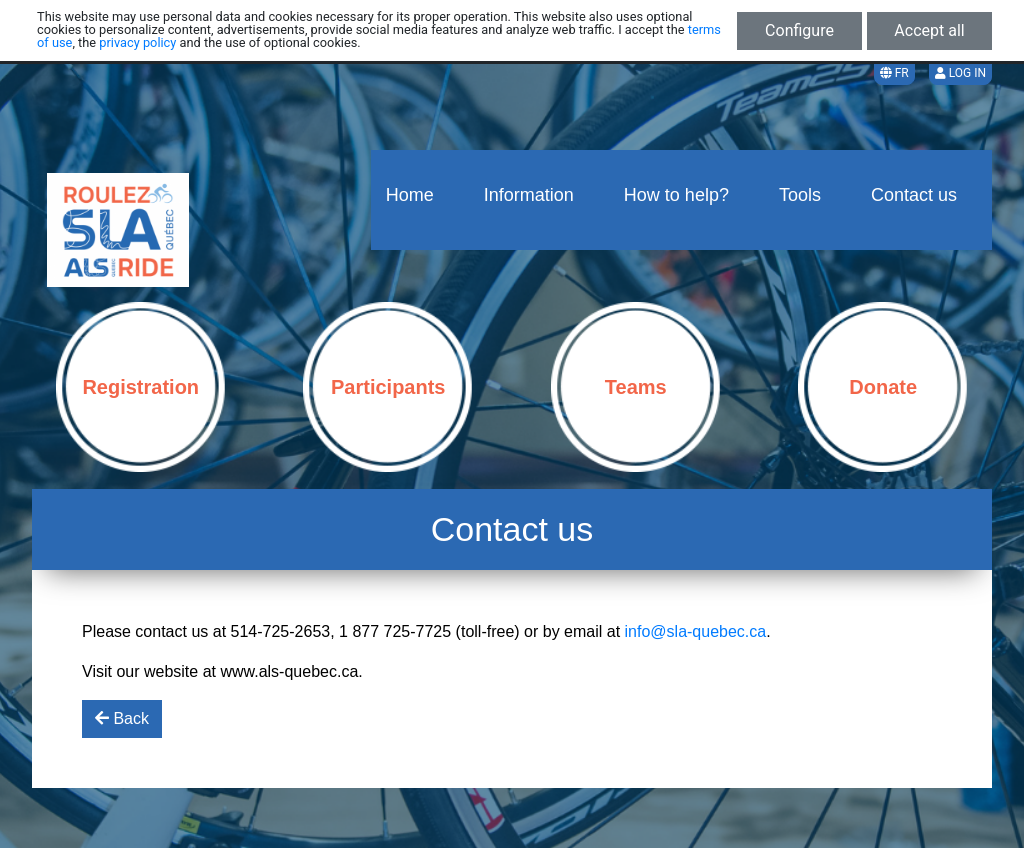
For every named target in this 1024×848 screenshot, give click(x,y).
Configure (799, 30)
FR (894, 73)
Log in (960, 73)
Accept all (929, 30)
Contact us (914, 195)
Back (122, 718)
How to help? (676, 195)
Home (410, 195)
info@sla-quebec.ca (696, 631)
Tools (800, 195)
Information (529, 195)
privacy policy (137, 42)
